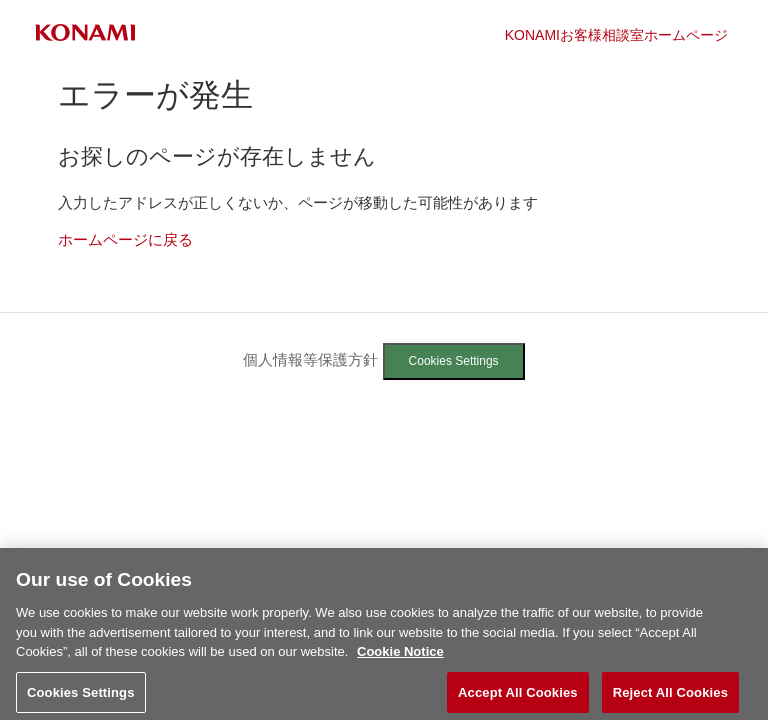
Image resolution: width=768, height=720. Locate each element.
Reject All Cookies (670, 697)
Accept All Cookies (518, 697)
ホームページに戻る (125, 239)
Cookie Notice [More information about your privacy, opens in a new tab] (400, 656)
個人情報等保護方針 (310, 359)
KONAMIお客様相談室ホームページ (616, 35)
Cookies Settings (454, 361)
